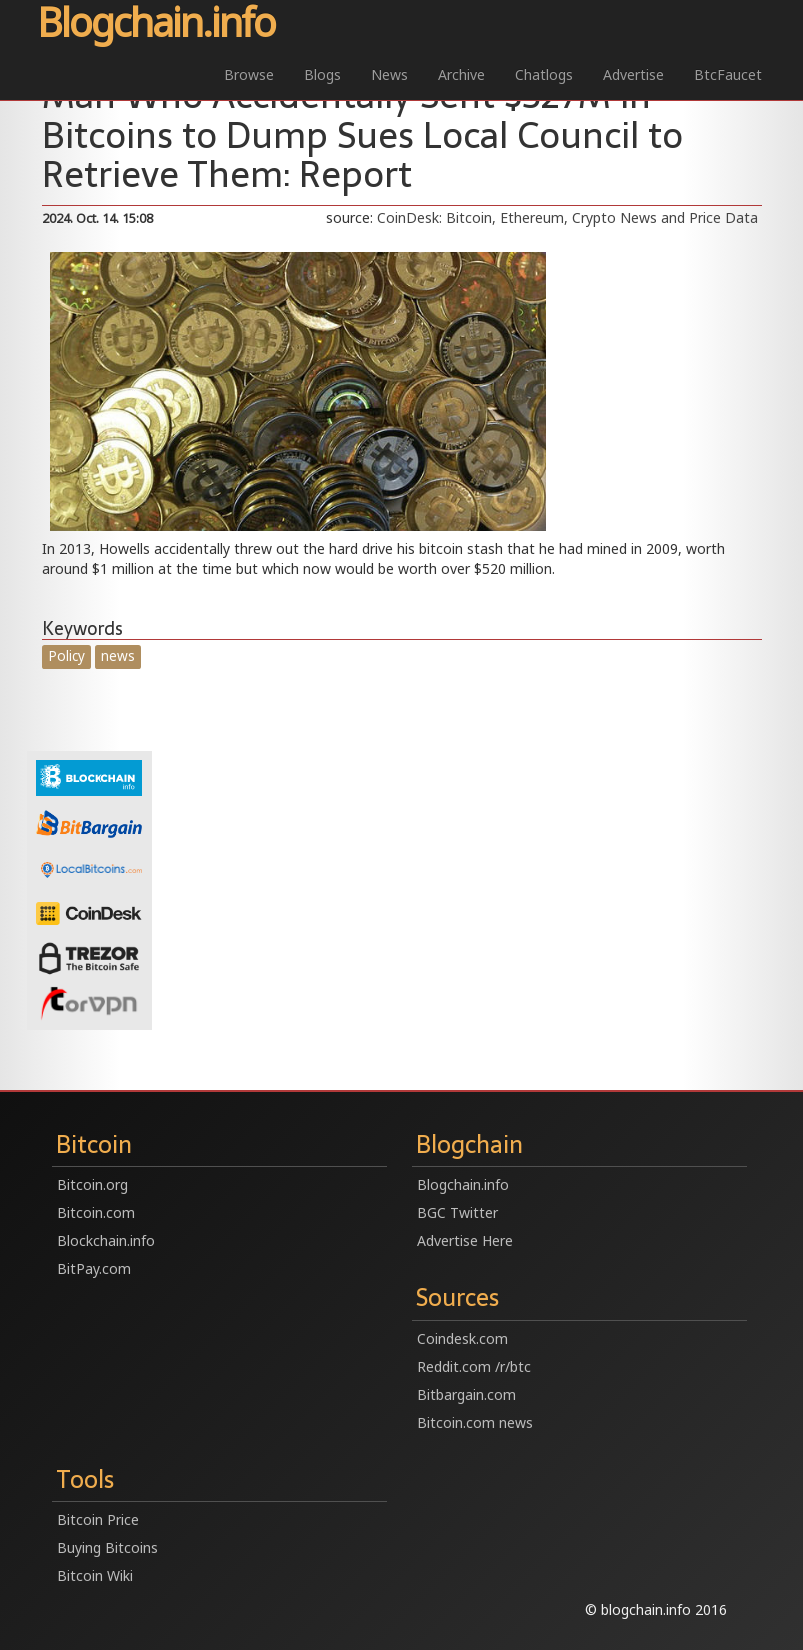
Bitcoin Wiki (95, 1575)
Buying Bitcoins (107, 1547)
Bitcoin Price (98, 1519)
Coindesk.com (462, 1338)
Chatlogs (544, 74)
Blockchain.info (106, 1240)
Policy (66, 655)
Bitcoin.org (92, 1184)
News (389, 74)
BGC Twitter (457, 1212)
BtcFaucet (728, 74)
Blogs (322, 74)
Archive (461, 74)
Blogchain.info (156, 24)
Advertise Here (465, 1240)
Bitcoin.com (96, 1212)
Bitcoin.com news (475, 1422)
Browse (249, 74)
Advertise (633, 74)
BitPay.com (94, 1268)
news (118, 655)
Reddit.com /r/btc (474, 1366)
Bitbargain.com (466, 1394)
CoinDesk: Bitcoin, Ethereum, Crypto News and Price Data (567, 217)
